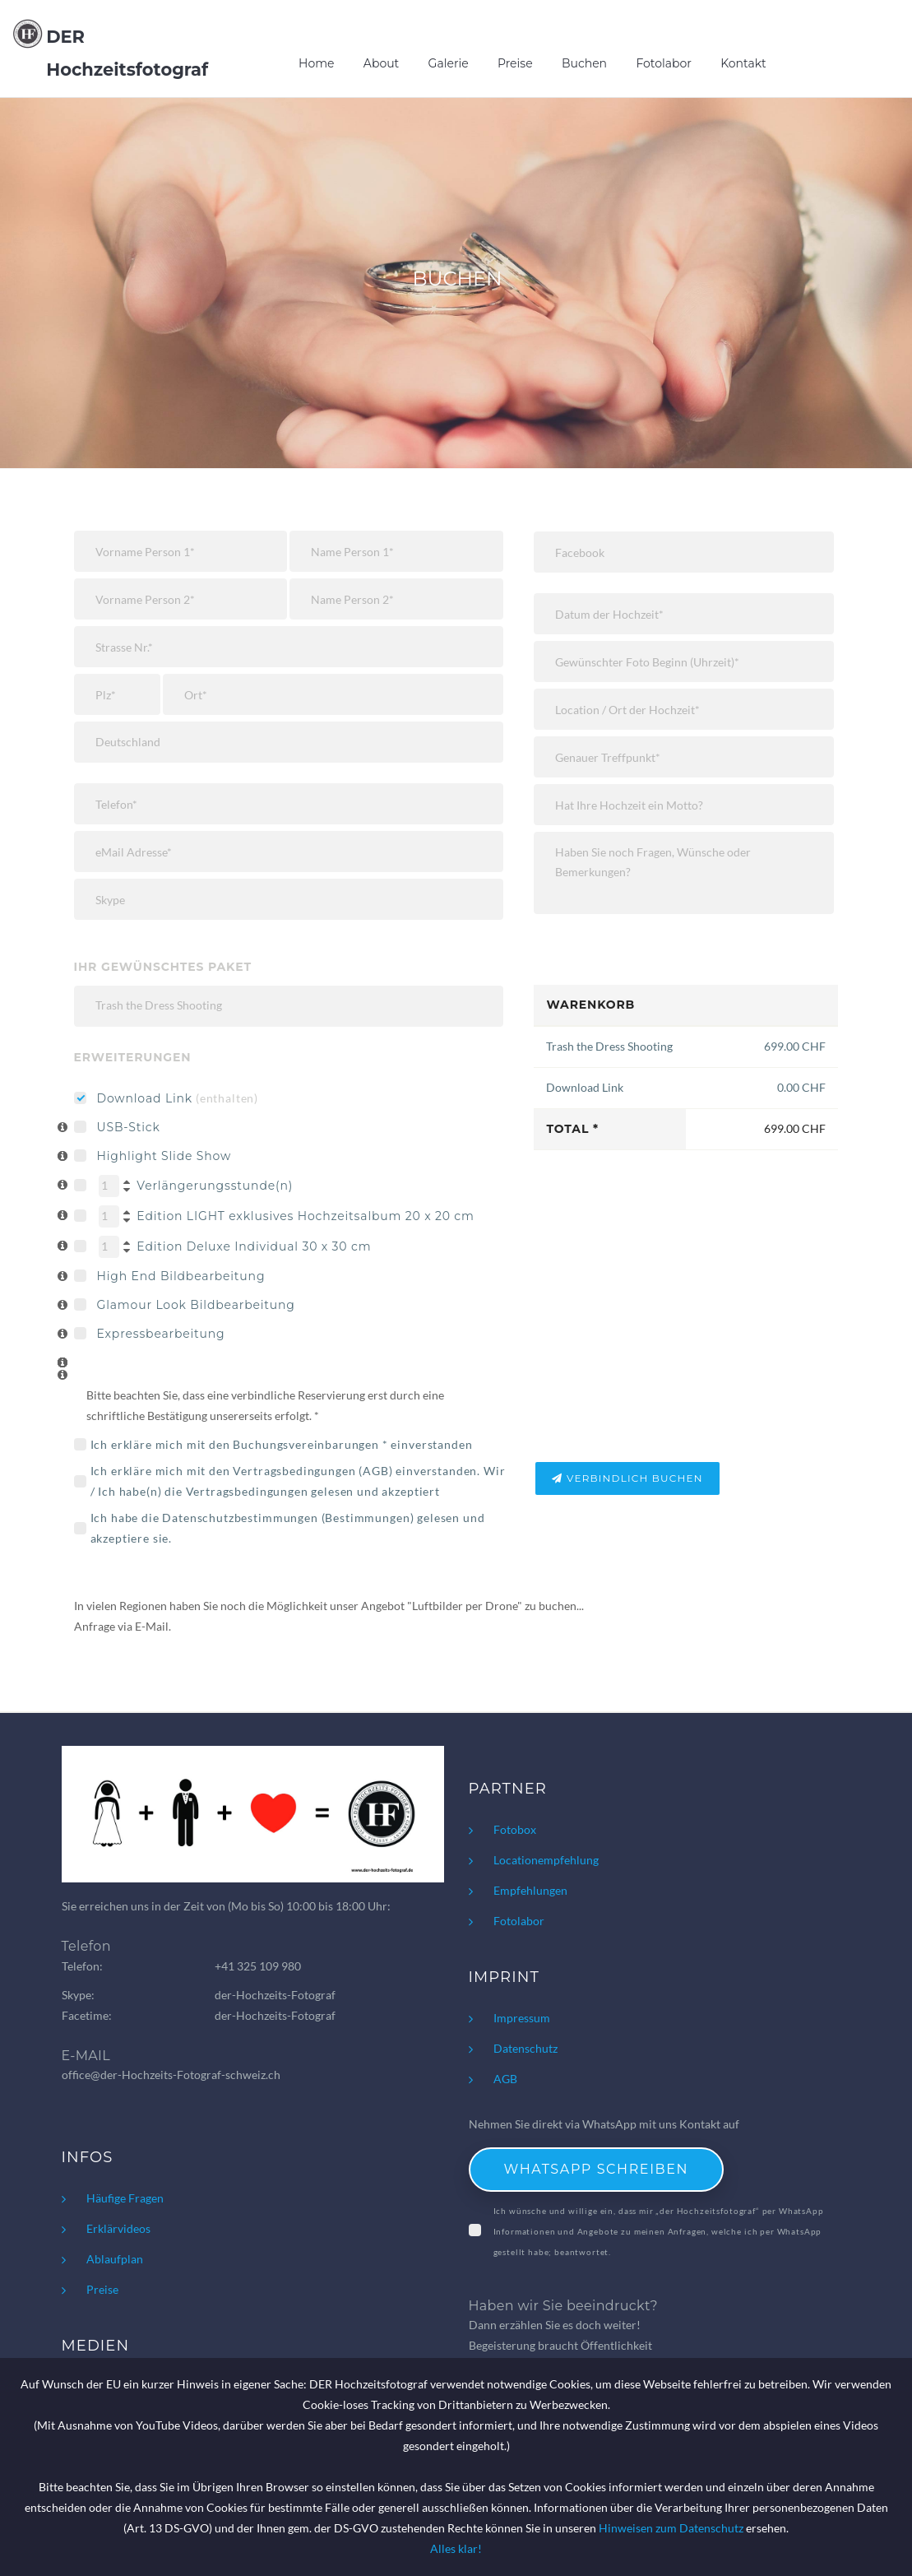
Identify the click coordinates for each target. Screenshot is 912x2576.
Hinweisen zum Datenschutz (671, 2528)
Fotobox (514, 1829)
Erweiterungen (133, 1057)
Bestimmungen (367, 1518)
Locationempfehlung (546, 1860)
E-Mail (152, 1626)
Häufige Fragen (125, 2198)
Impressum (521, 2018)
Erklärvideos (118, 2228)
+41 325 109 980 (258, 1966)
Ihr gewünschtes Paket (163, 966)
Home (316, 63)
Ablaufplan (114, 2259)
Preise (515, 63)
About (381, 63)
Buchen (584, 63)
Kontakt (743, 63)
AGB (376, 1471)
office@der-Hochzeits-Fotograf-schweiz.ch (171, 2075)
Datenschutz (525, 2048)
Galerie (448, 63)
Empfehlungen (530, 1890)
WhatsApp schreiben (596, 2169)
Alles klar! (456, 2548)
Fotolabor (664, 63)
